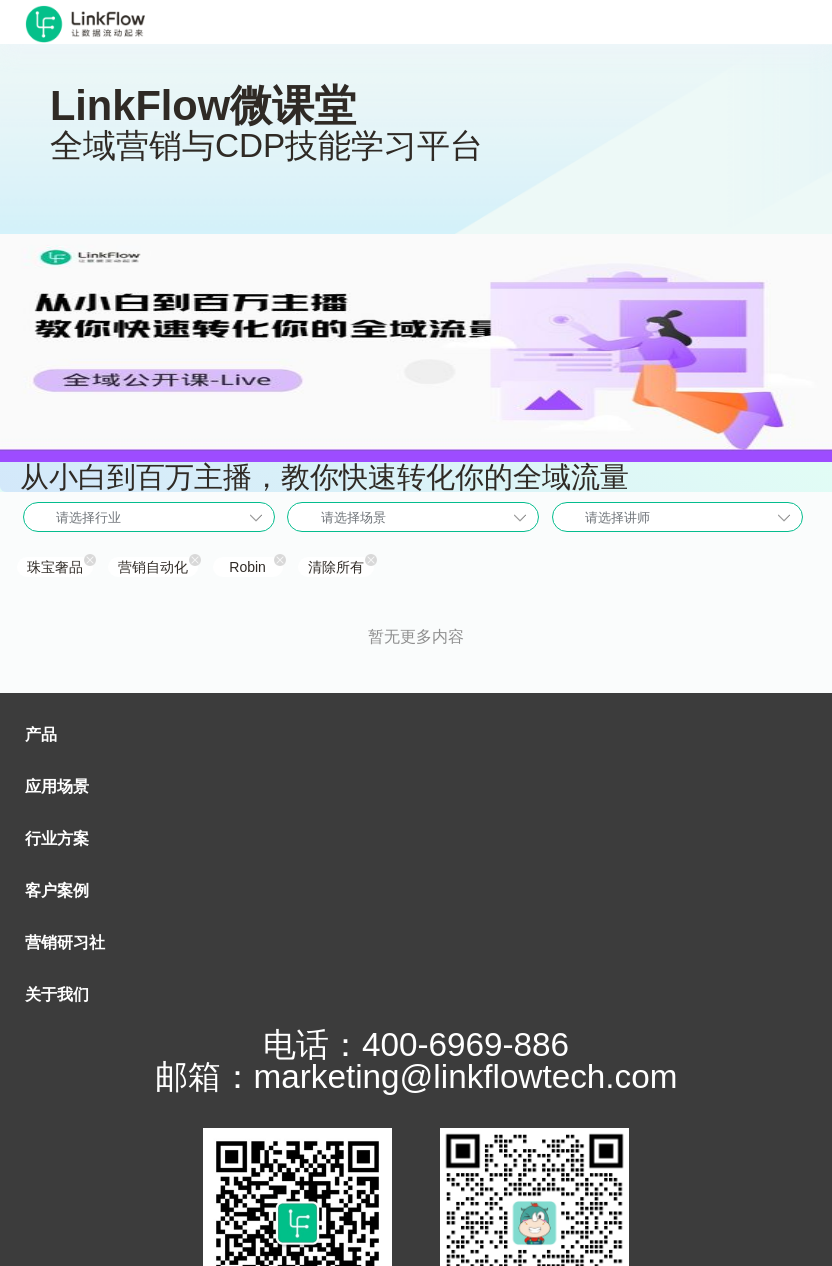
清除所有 (336, 567)
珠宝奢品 (55, 567)
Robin (247, 567)
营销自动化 (153, 567)
